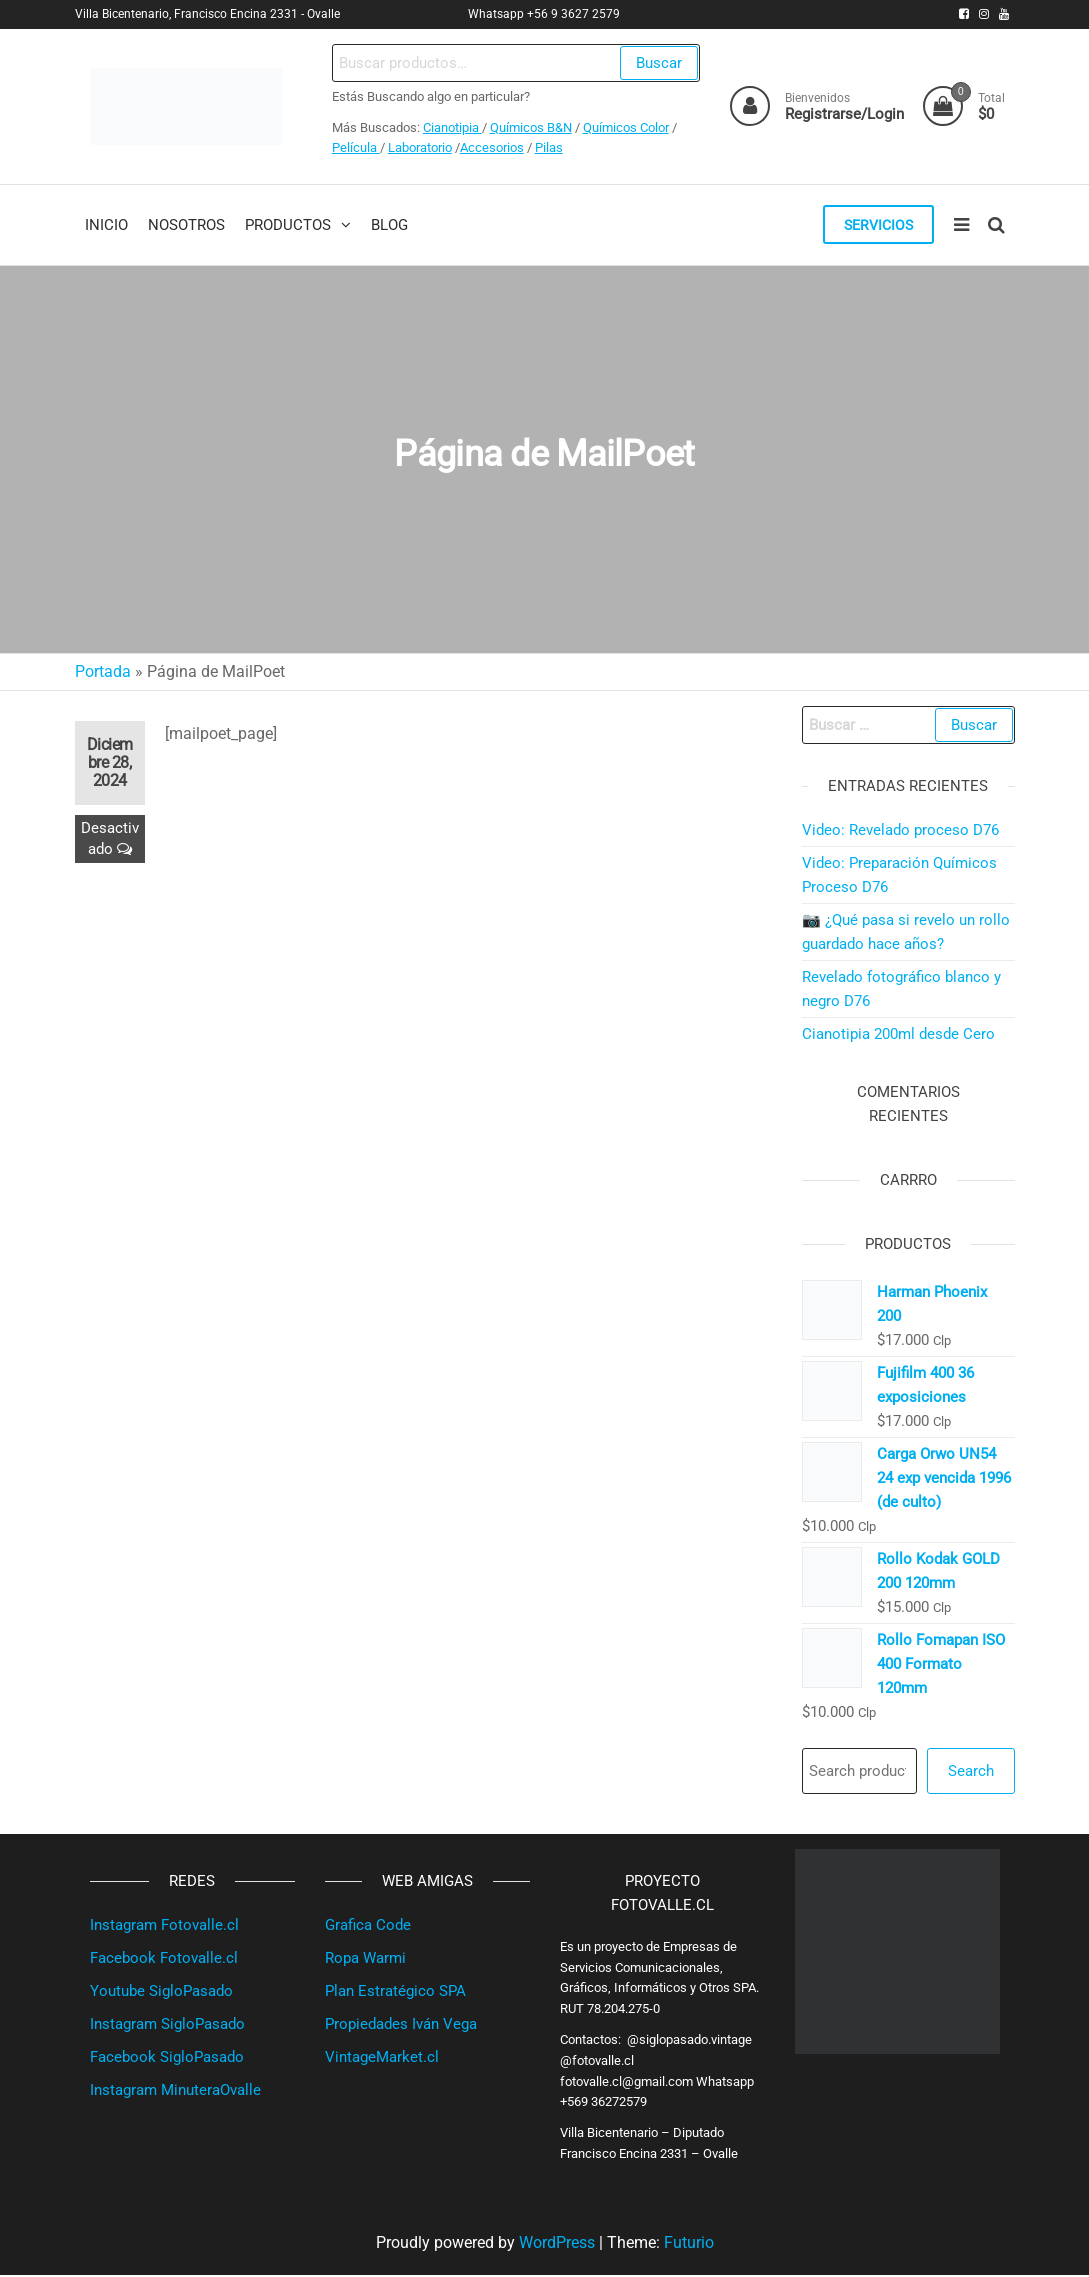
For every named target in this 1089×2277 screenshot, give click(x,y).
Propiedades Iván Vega (401, 2026)
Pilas (548, 147)
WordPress (557, 2244)
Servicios (876, 226)
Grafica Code (368, 1927)
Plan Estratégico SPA (395, 1993)
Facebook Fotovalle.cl (164, 1960)
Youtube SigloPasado (161, 1993)
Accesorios (491, 147)
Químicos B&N (530, 127)
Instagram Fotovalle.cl (164, 1927)
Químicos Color (625, 127)
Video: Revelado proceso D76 (900, 832)
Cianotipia (451, 127)
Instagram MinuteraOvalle (175, 2092)
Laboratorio (419, 147)
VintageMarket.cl (382, 2059)
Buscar (658, 63)
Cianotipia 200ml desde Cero (898, 1036)
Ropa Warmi (365, 1960)
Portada (103, 673)
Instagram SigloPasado (167, 2026)
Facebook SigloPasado (167, 2059)
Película (355, 147)
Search (971, 1773)
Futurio (689, 2244)
